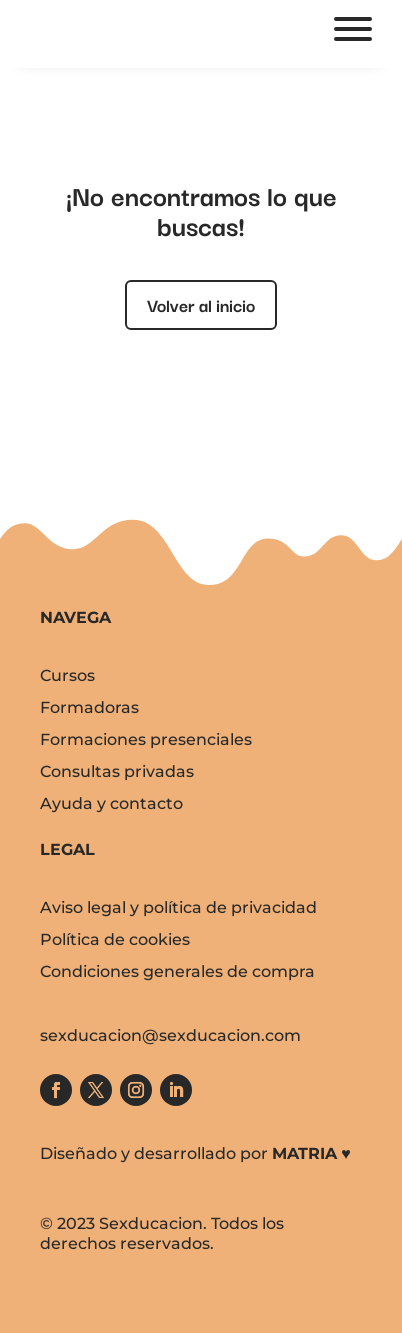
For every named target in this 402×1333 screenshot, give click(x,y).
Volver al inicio (201, 304)
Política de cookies (115, 939)
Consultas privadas (117, 771)
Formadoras (89, 707)
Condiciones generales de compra (177, 971)
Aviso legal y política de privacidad (178, 907)
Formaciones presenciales (146, 739)
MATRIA (304, 1153)
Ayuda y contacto (111, 803)
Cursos (67, 675)
